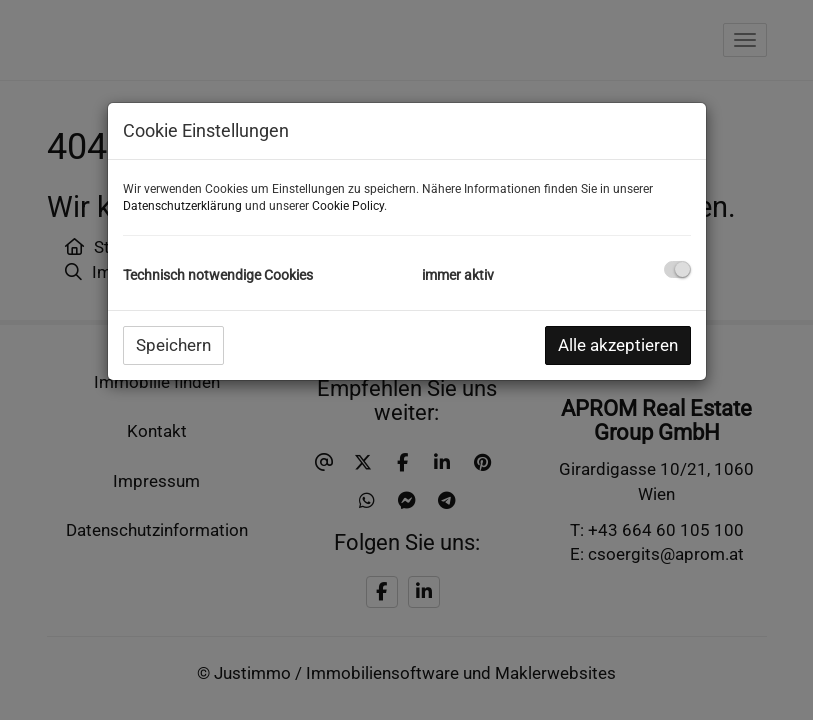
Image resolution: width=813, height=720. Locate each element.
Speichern (173, 345)
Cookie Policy (348, 206)
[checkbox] (677, 269)
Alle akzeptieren (618, 345)
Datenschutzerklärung (182, 206)
